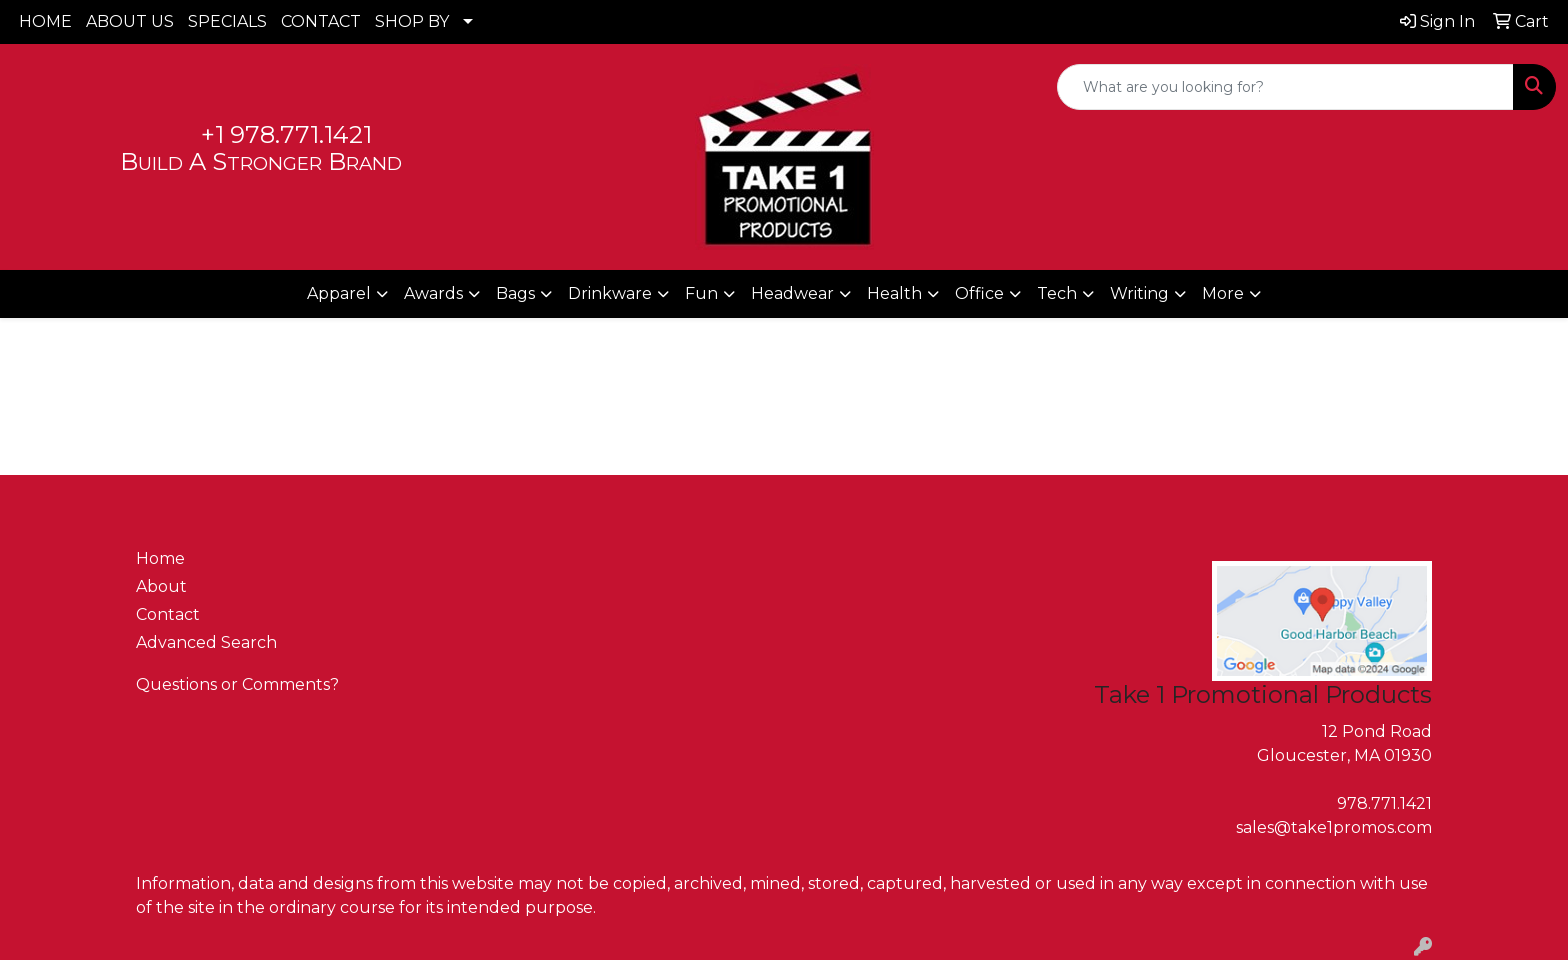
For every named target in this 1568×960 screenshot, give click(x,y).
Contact (168, 614)
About (161, 586)
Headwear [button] (792, 293)
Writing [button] (1139, 293)
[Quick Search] (1285, 87)
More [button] (1223, 293)
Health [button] (894, 293)
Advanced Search (206, 642)
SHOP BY (412, 21)
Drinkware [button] (610, 293)
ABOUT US (130, 21)
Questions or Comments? (237, 684)
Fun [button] (701, 293)
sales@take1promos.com (1334, 827)
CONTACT (321, 21)
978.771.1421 (1384, 803)
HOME (45, 21)
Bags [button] (515, 293)
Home (160, 558)
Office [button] (979, 293)
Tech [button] (1057, 293)
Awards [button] (433, 293)
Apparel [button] (339, 293)
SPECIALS (227, 21)
